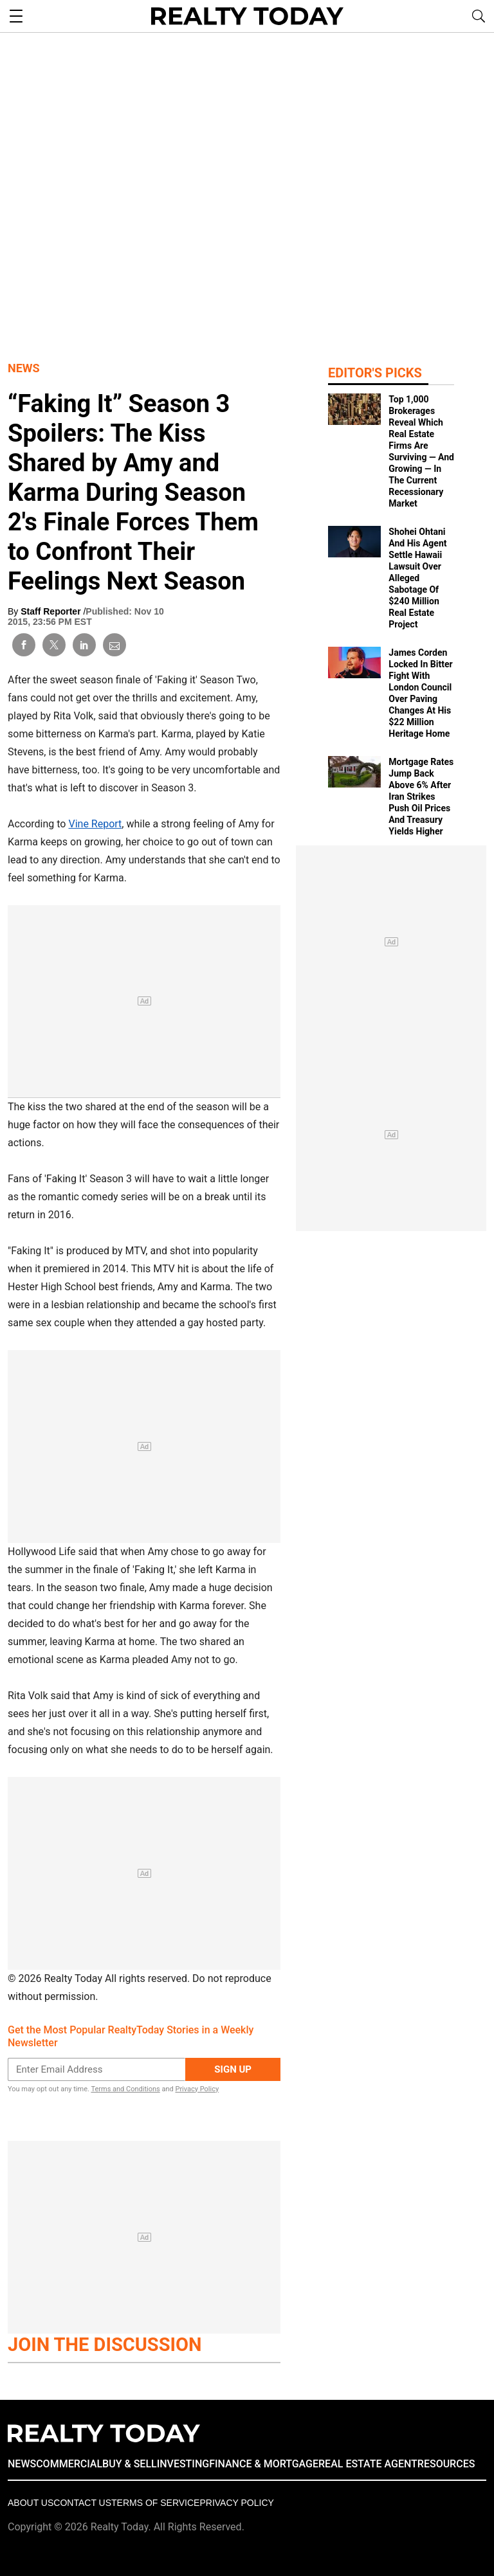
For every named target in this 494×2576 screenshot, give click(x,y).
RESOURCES (446, 2464)
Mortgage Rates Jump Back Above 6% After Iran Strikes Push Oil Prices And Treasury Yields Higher (421, 796)
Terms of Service (155, 2503)
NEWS (22, 2464)
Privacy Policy (197, 2089)
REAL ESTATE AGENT (367, 2464)
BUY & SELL (129, 2464)
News (24, 368)
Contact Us (82, 2503)
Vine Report (95, 824)
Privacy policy (236, 2503)
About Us (30, 2503)
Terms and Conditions (125, 2089)
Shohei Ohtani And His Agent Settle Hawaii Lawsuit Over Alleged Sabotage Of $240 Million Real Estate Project (417, 578)
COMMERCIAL (69, 2464)
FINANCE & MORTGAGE (263, 2464)
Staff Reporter (52, 611)
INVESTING (183, 2464)
